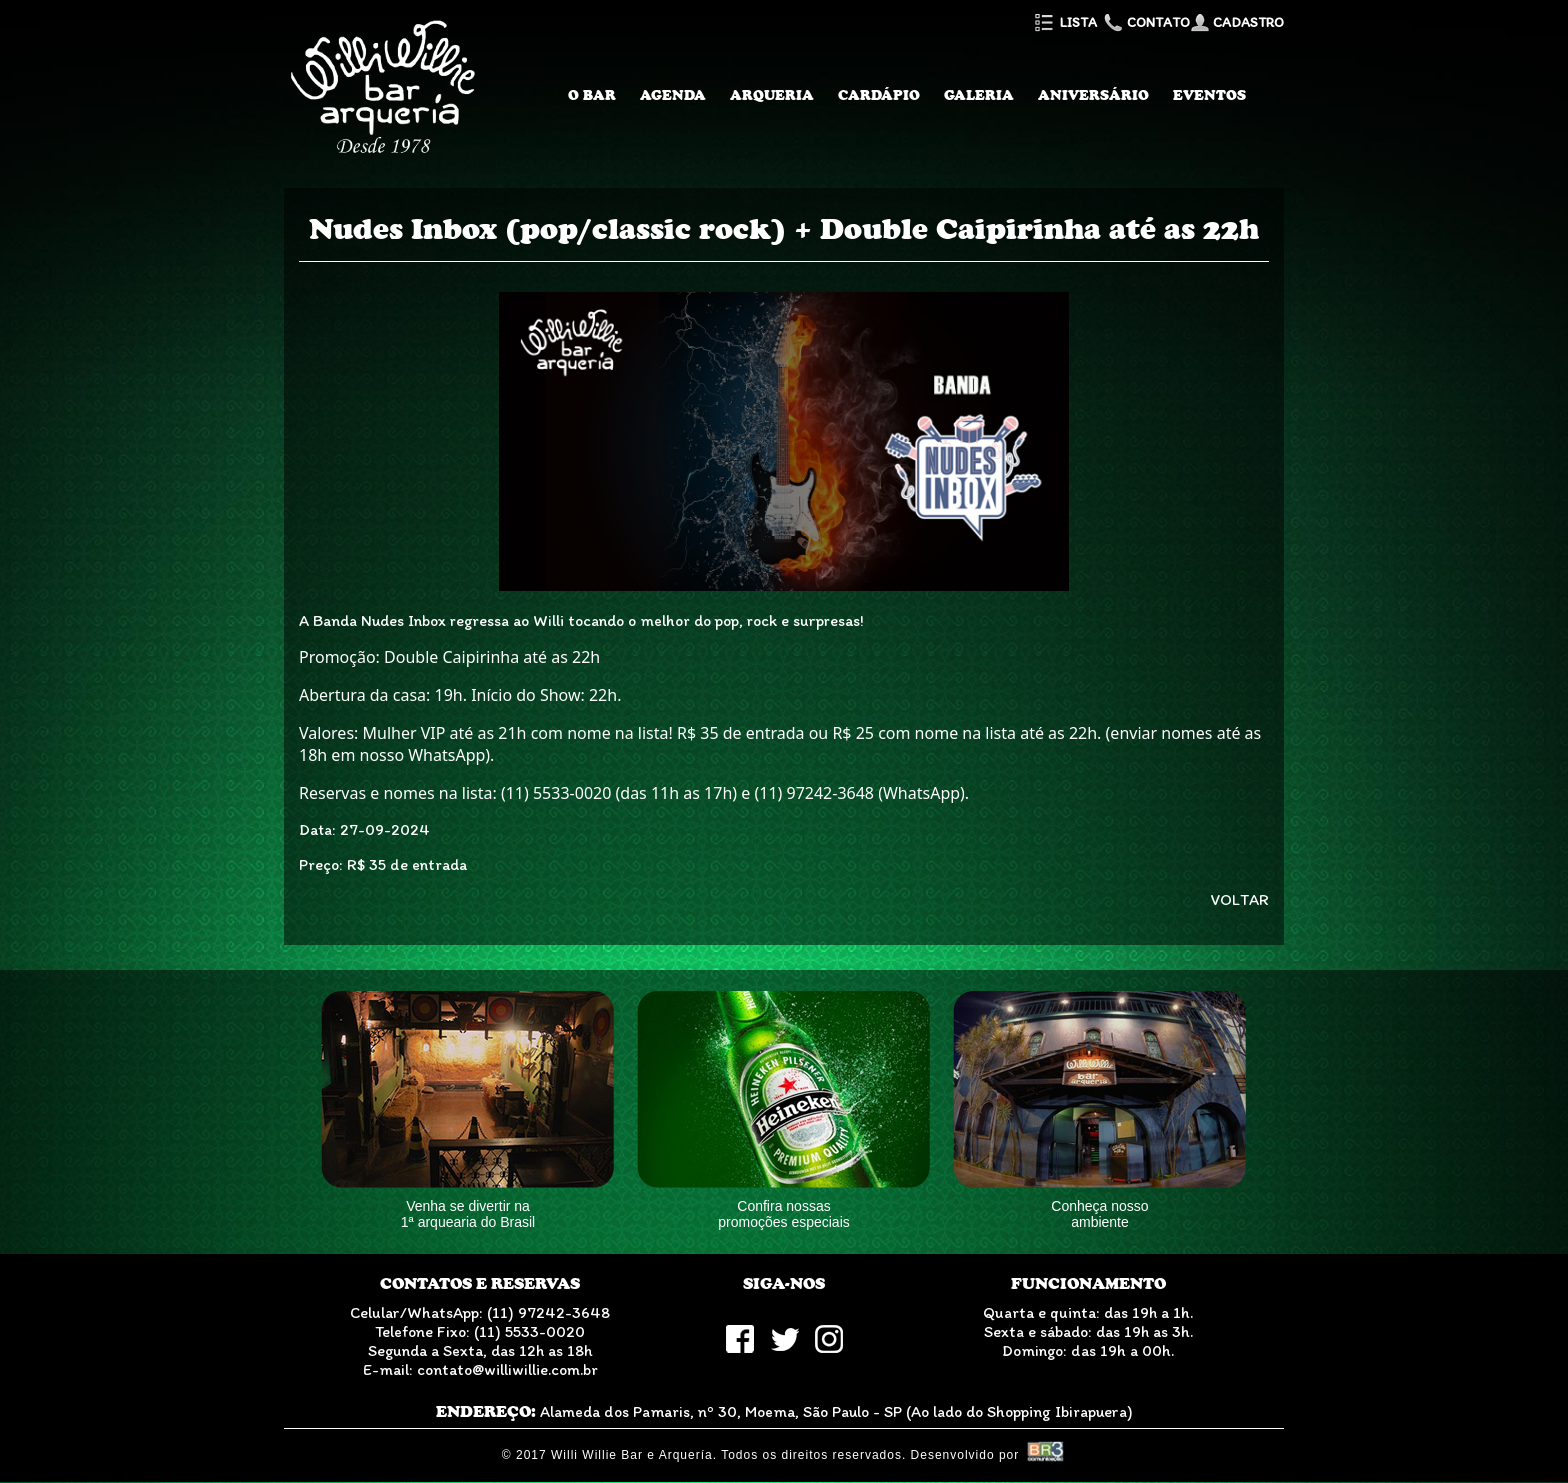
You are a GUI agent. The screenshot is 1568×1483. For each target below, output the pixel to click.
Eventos (1209, 95)
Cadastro (1237, 22)
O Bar (592, 95)
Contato (1145, 22)
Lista (1064, 22)
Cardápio (879, 95)
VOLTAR (1240, 899)
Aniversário (1093, 95)
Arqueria (772, 95)
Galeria (979, 95)
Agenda (673, 95)
